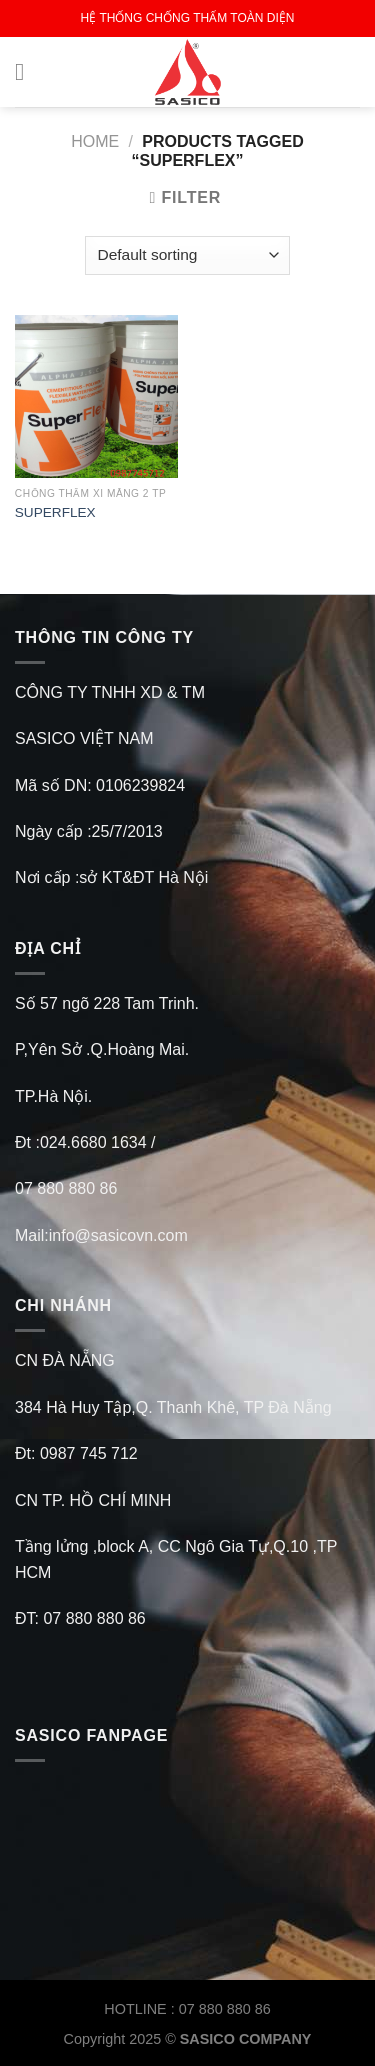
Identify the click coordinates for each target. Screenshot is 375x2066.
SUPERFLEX (55, 512)
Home (95, 141)
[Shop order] (187, 255)
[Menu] (27, 71)
